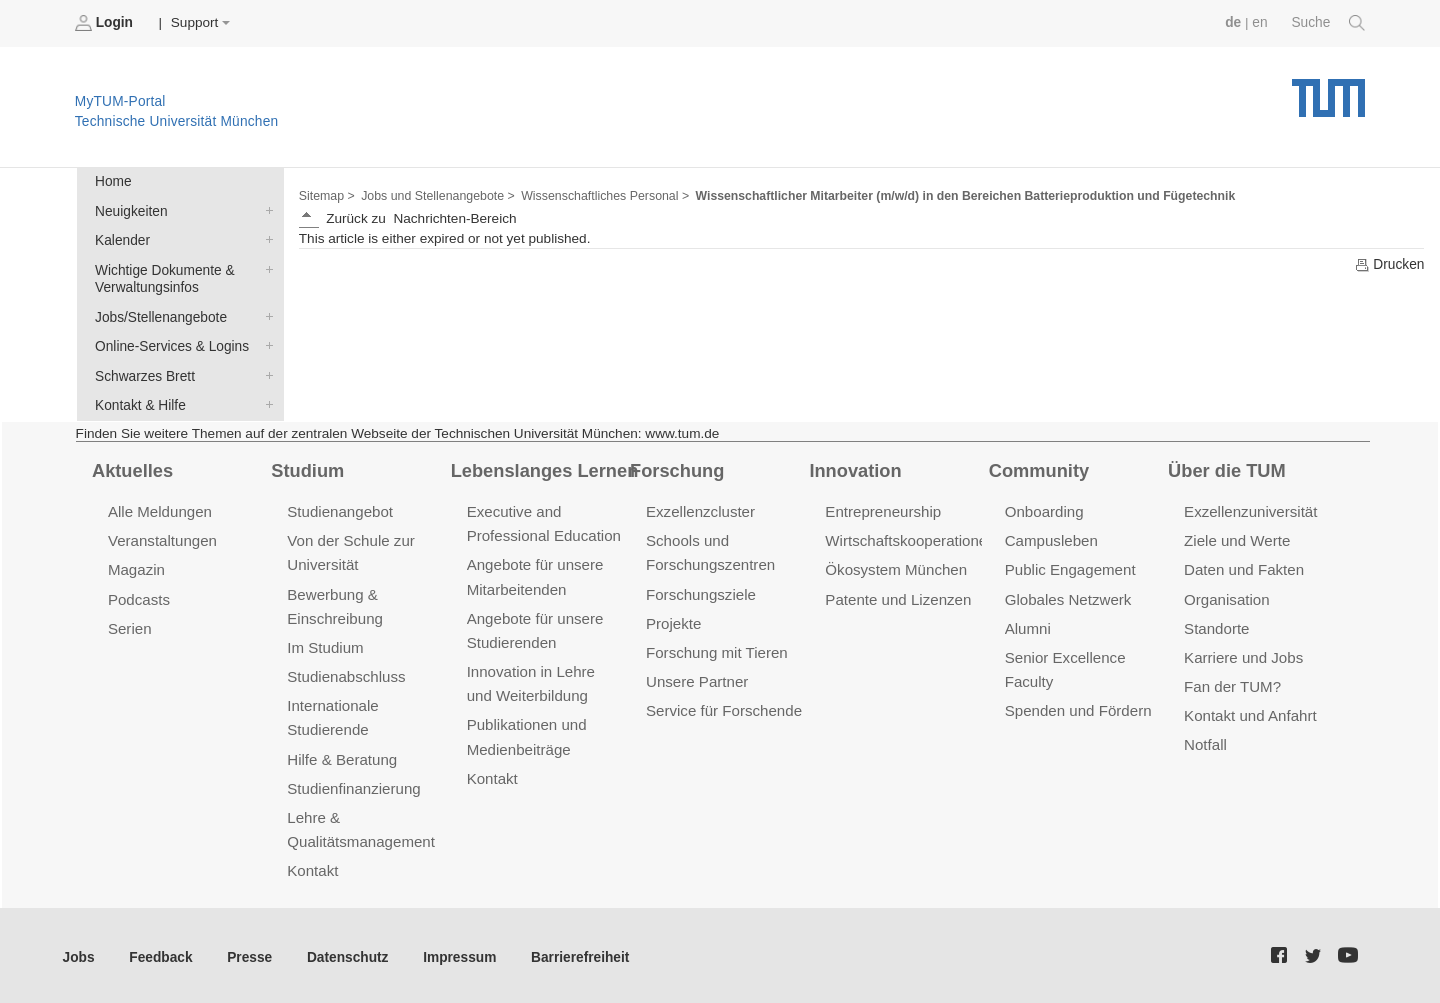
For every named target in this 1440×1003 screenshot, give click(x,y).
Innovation (854, 467)
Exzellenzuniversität (1250, 509)
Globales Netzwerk (1068, 595)
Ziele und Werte (1236, 538)
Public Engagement (1070, 566)
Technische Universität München (1328, 90)
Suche (1328, 23)
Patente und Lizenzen (897, 595)
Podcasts (139, 595)
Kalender (265, 239)
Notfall (1205, 740)
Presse (248, 952)
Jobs (79, 952)
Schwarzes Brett (265, 373)
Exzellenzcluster (700, 509)
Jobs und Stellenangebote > (437, 196)
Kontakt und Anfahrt (1249, 711)
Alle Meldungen (159, 509)
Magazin (136, 566)
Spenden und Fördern (1078, 706)
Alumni (1028, 624)
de (1234, 22)
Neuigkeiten (265, 210)
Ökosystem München (895, 566)
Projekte (673, 619)
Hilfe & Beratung (341, 754)
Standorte (1216, 624)
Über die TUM (1226, 467)
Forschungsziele (700, 590)
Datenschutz (345, 952)
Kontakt (312, 865)
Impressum (456, 952)
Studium (307, 467)
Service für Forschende (723, 706)
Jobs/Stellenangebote (265, 315)
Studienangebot (339, 509)
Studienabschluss (345, 672)
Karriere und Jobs (1243, 653)
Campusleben (1051, 538)
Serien (129, 624)
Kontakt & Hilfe (265, 402)
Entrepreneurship (882, 509)
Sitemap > (326, 196)
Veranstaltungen (162, 538)
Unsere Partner (696, 677)
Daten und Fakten (1243, 566)
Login (106, 23)
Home (113, 181)
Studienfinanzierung (353, 783)
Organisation (1226, 595)
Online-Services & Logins (265, 344)
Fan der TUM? (1232, 682)
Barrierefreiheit (575, 952)
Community (1038, 467)
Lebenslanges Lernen (544, 467)
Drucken (1389, 264)
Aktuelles (132, 467)
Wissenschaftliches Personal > (602, 196)
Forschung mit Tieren (716, 648)
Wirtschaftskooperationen (909, 538)
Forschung (676, 467)
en (1260, 22)
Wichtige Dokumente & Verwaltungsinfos (265, 268)
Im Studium (325, 643)
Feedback (160, 952)
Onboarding (1044, 509)
